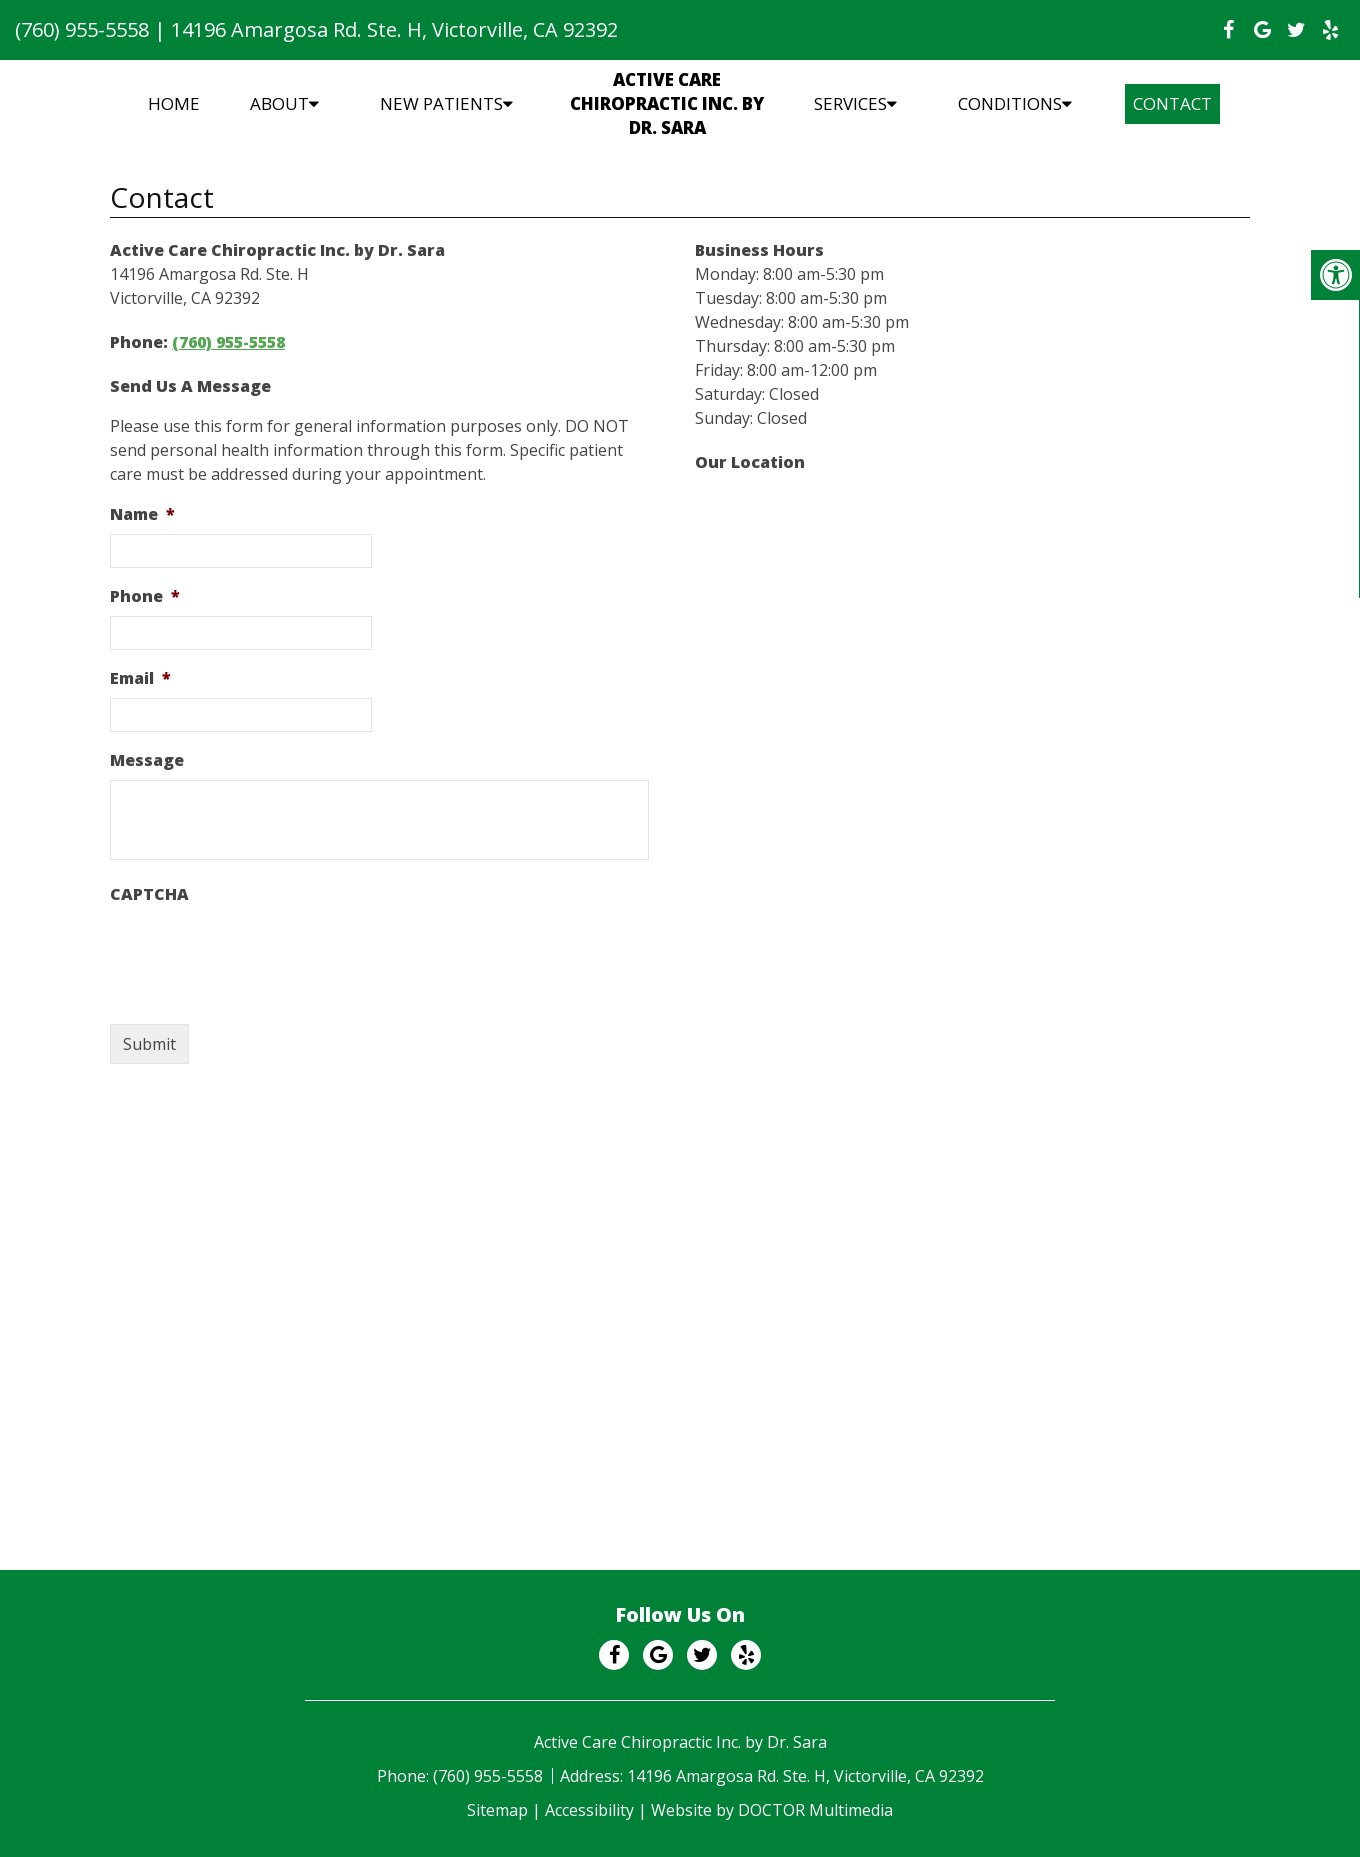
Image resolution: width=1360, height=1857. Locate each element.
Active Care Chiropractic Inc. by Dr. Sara (667, 103)
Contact (1172, 103)
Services (850, 103)
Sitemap (497, 1810)
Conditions (1010, 103)
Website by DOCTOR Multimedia (772, 1810)
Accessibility (589, 1810)
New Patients (441, 103)
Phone (145, 596)
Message (147, 760)
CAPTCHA (149, 894)
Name (142, 514)
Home (174, 103)
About (279, 103)
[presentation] (262, 953)
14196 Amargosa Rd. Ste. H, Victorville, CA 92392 (394, 29)
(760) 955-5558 (82, 29)
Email (140, 678)
